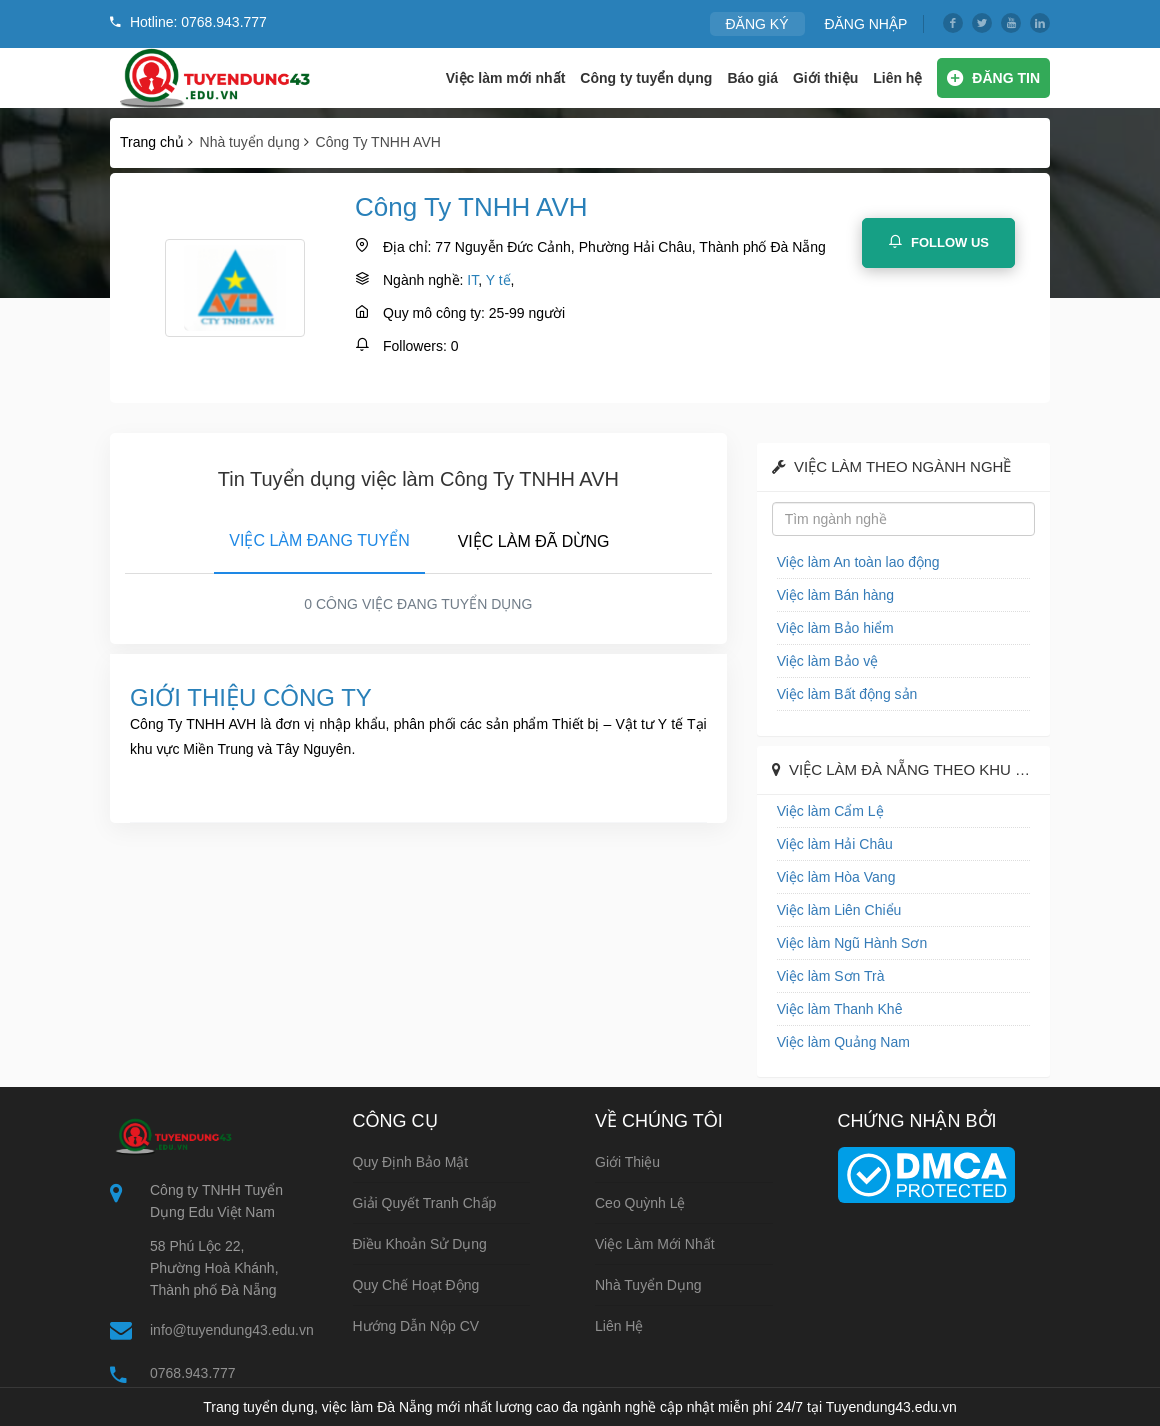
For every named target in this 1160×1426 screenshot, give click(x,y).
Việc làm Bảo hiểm (835, 628)
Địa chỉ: (407, 247)
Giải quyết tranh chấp (425, 1203)
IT (472, 280)
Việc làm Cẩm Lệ (830, 811)
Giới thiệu (825, 78)
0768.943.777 (193, 1373)
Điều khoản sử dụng (420, 1244)
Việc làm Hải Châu (835, 844)
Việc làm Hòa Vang (836, 877)
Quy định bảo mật (411, 1162)
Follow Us (938, 242)
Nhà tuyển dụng (648, 1285)
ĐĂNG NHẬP (865, 24)
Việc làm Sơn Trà (831, 976)
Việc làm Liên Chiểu (839, 910)
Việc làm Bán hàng (835, 595)
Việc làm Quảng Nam (843, 1042)
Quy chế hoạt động (416, 1285)
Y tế (498, 280)
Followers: (415, 346)
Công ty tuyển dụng (646, 78)
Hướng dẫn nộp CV (416, 1326)
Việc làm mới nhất (506, 78)
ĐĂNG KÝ (757, 24)
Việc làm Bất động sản (847, 694)
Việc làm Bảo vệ (828, 661)
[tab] (319, 537)
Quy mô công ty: (434, 313)
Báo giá (752, 78)
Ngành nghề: (423, 280)
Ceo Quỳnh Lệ (640, 1203)
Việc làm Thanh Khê (840, 1009)
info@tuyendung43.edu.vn (232, 1330)
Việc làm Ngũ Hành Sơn (852, 943)
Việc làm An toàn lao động (858, 562)
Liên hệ (897, 78)
